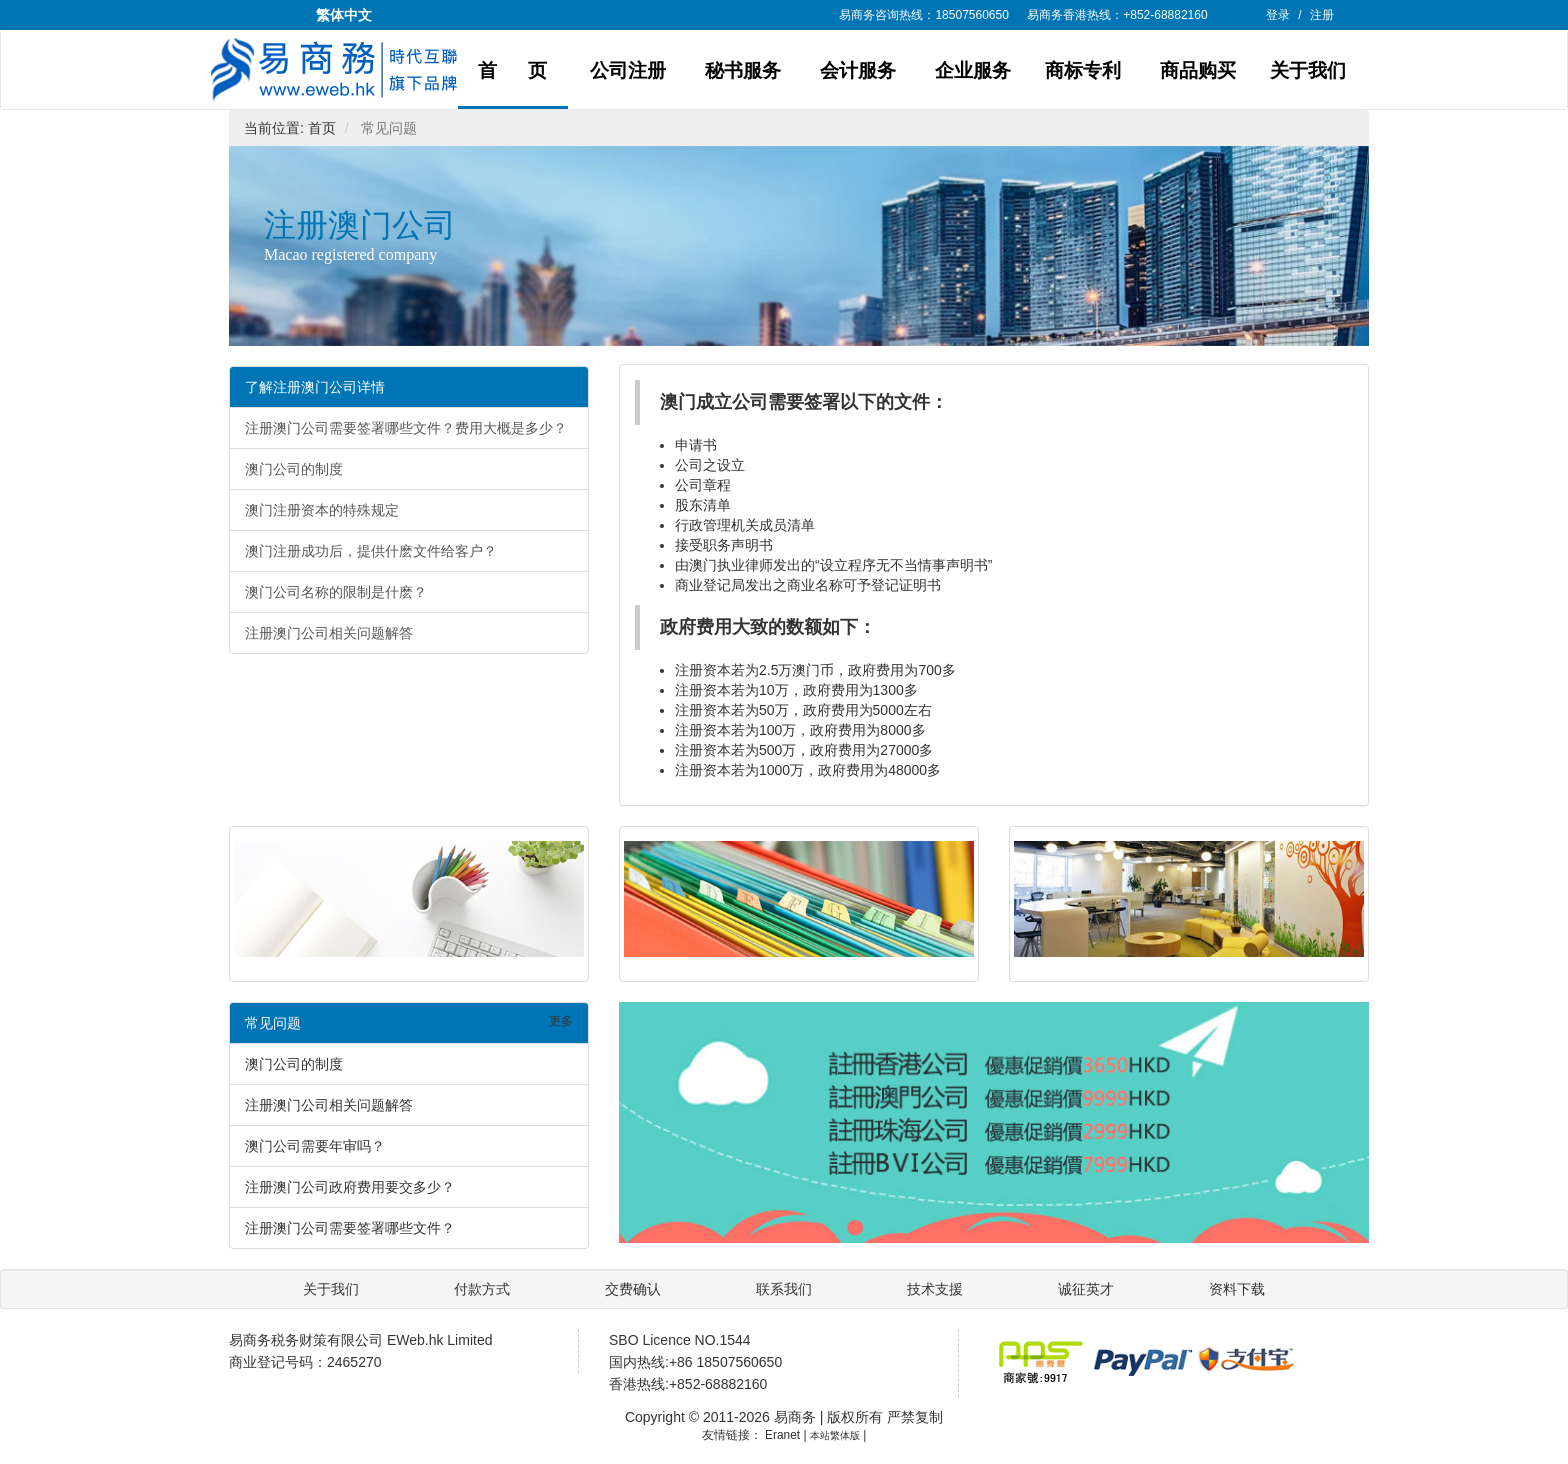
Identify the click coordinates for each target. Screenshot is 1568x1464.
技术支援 (937, 1289)
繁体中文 (344, 15)
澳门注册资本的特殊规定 (322, 510)
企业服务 (973, 70)
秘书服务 (743, 70)
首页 (322, 128)
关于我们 (1308, 70)
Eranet (782, 1435)
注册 (1322, 15)
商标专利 (1083, 70)
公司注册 (628, 70)
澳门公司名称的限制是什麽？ (336, 592)
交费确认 (635, 1289)
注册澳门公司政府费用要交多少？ (350, 1187)
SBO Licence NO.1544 (680, 1340)
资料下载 (1237, 1289)
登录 (1278, 15)
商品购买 (1198, 70)
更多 (561, 1021)
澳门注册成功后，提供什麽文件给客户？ (371, 551)
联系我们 (786, 1289)
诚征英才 (1088, 1289)
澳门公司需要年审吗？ (315, 1146)
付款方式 (482, 1289)
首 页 (513, 70)
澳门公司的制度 (294, 469)
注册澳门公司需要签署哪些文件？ (350, 1228)
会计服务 (858, 70)
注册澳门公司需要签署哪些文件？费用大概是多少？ (406, 428)
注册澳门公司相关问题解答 (329, 633)
